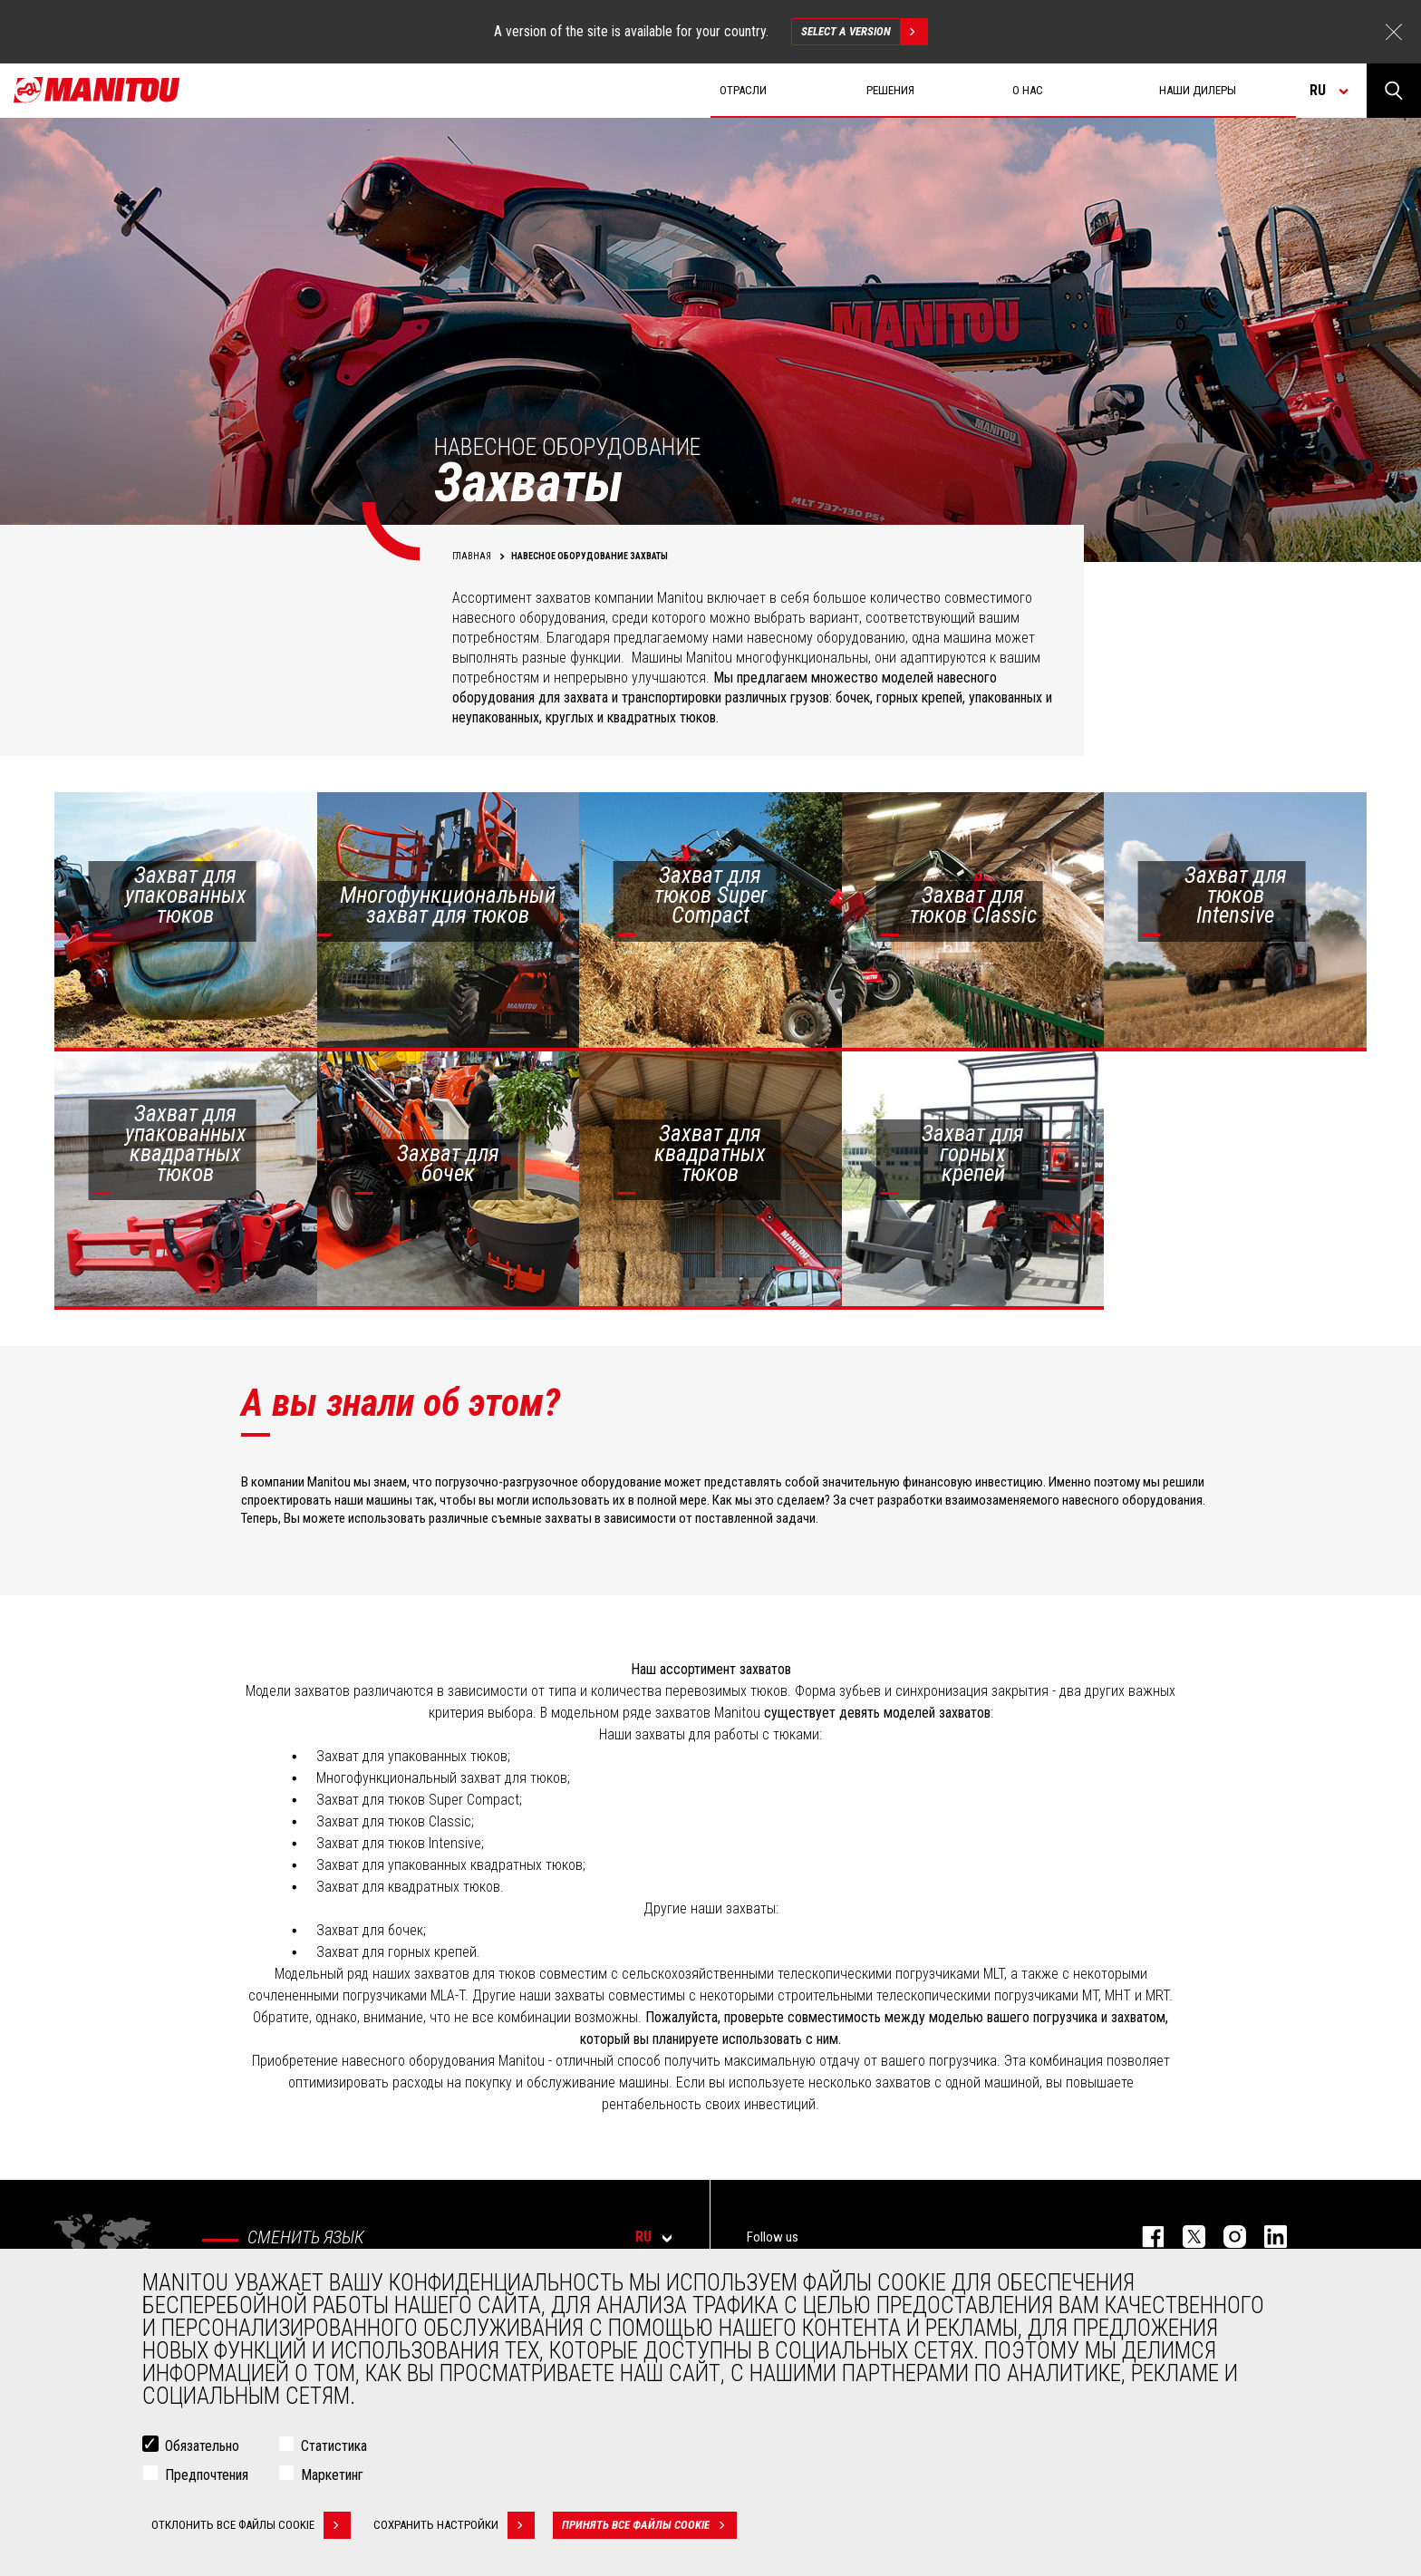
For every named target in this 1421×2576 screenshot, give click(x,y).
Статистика (334, 2446)
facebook (1144, 2236)
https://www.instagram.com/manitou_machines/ (1225, 2236)
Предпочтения (206, 2475)
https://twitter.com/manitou (1185, 2236)
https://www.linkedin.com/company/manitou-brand (1266, 2236)
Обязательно (202, 2446)
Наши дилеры (1197, 90)
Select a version (864, 31)
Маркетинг (332, 2475)
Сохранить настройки (454, 2525)
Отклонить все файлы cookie (251, 2525)
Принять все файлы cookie (649, 2525)
